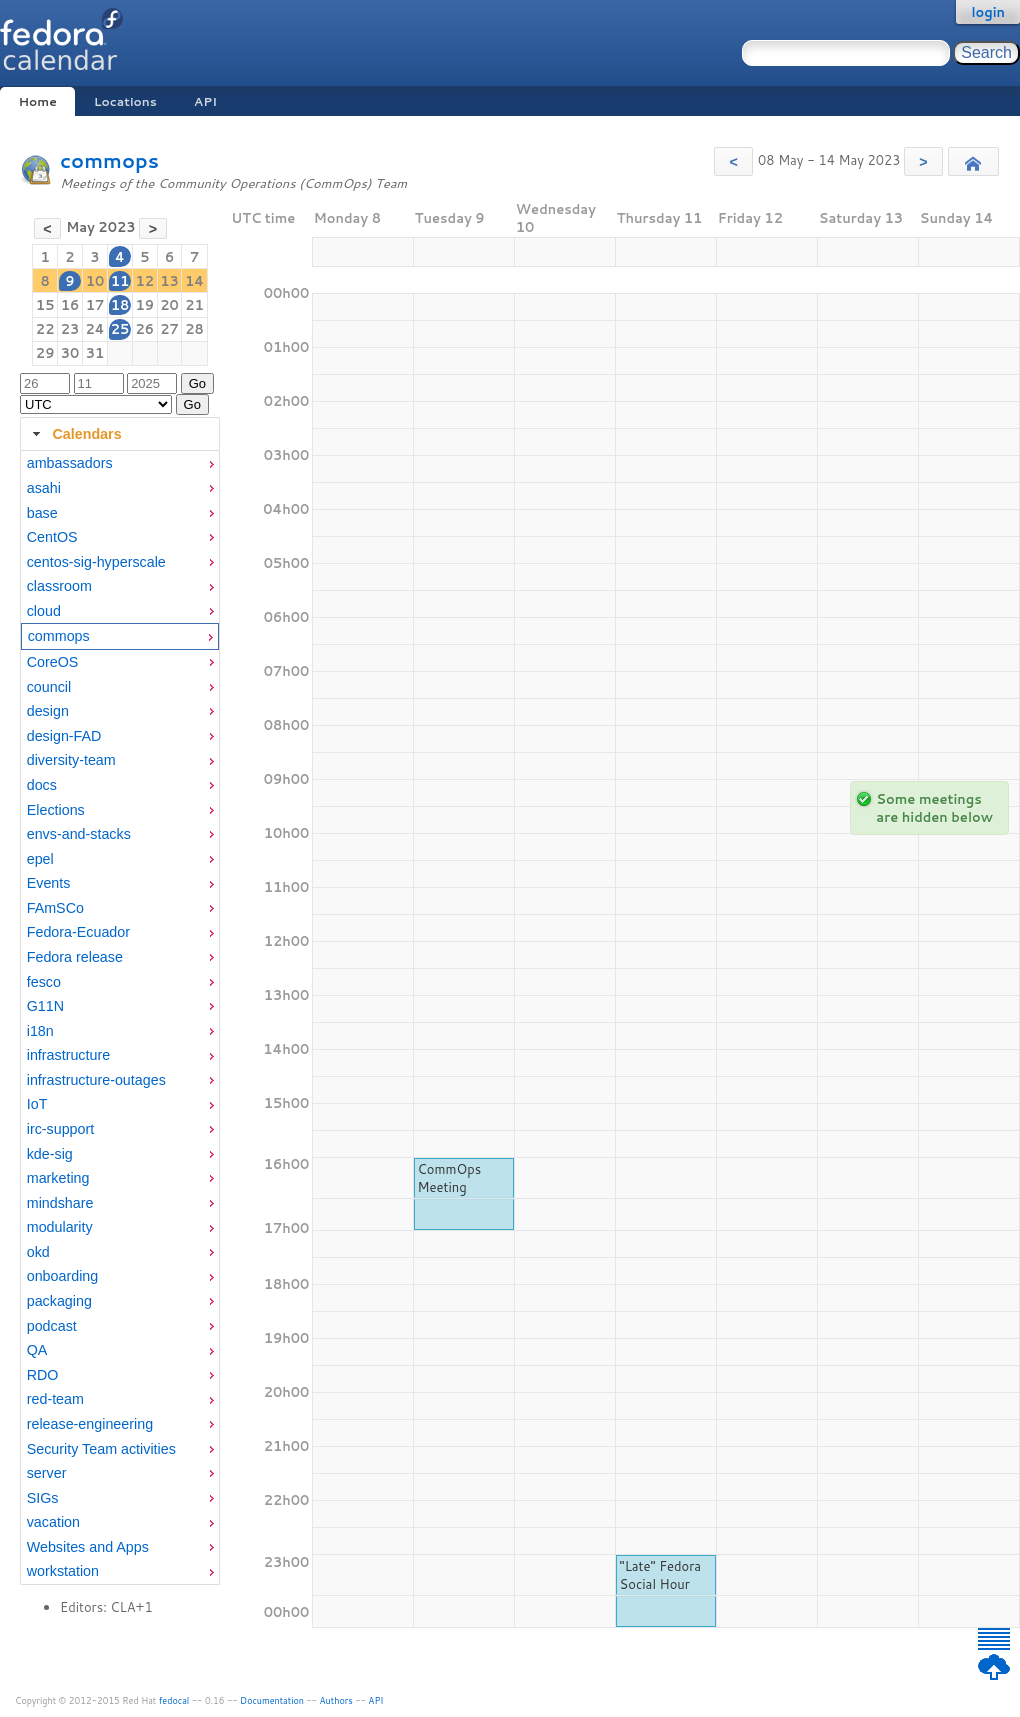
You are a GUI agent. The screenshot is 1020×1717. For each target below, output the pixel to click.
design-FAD (64, 736)
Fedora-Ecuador (78, 932)
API (205, 101)
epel (40, 859)
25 (120, 329)
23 (70, 329)
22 (45, 329)
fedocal (174, 1700)
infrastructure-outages (96, 1080)
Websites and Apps (88, 1547)
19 (144, 305)
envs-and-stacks (79, 834)
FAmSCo (55, 908)
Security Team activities (101, 1449)
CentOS (52, 537)
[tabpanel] (120, 1018)
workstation (63, 1571)
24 (94, 329)
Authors (336, 1700)
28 (194, 329)
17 (95, 305)
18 (120, 305)
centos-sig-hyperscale (96, 562)
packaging (59, 1301)
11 (120, 281)
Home (37, 101)
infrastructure (68, 1055)
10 (95, 281)
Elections (56, 810)
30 (70, 353)
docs (42, 785)
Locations (125, 101)
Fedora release (75, 957)
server (47, 1473)
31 (95, 353)
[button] (733, 161)
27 (169, 329)
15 (45, 305)
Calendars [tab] (74, 434)
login (988, 12)
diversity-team (71, 760)
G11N (45, 1006)
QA (37, 1350)
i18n (40, 1031)
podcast (52, 1326)
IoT (37, 1104)
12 (144, 281)
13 (169, 281)
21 (194, 305)
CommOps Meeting (450, 1178)
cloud (44, 611)
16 (70, 305)
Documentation (272, 1700)
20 (169, 305)
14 (194, 281)
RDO (43, 1375)
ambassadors (70, 463)
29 (45, 353)
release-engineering (90, 1424)
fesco (44, 982)
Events (49, 883)
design (48, 711)
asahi (44, 488)
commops (109, 160)
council (49, 687)
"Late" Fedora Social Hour (661, 1575)
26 (144, 329)
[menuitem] (120, 463)
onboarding (63, 1276)
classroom (59, 586)
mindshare (60, 1203)
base (42, 513)
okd (38, 1252)
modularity (60, 1227)
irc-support (61, 1129)
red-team (55, 1399)
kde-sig (50, 1154)
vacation (53, 1522)
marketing (58, 1178)
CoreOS (53, 662)
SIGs (43, 1498)
